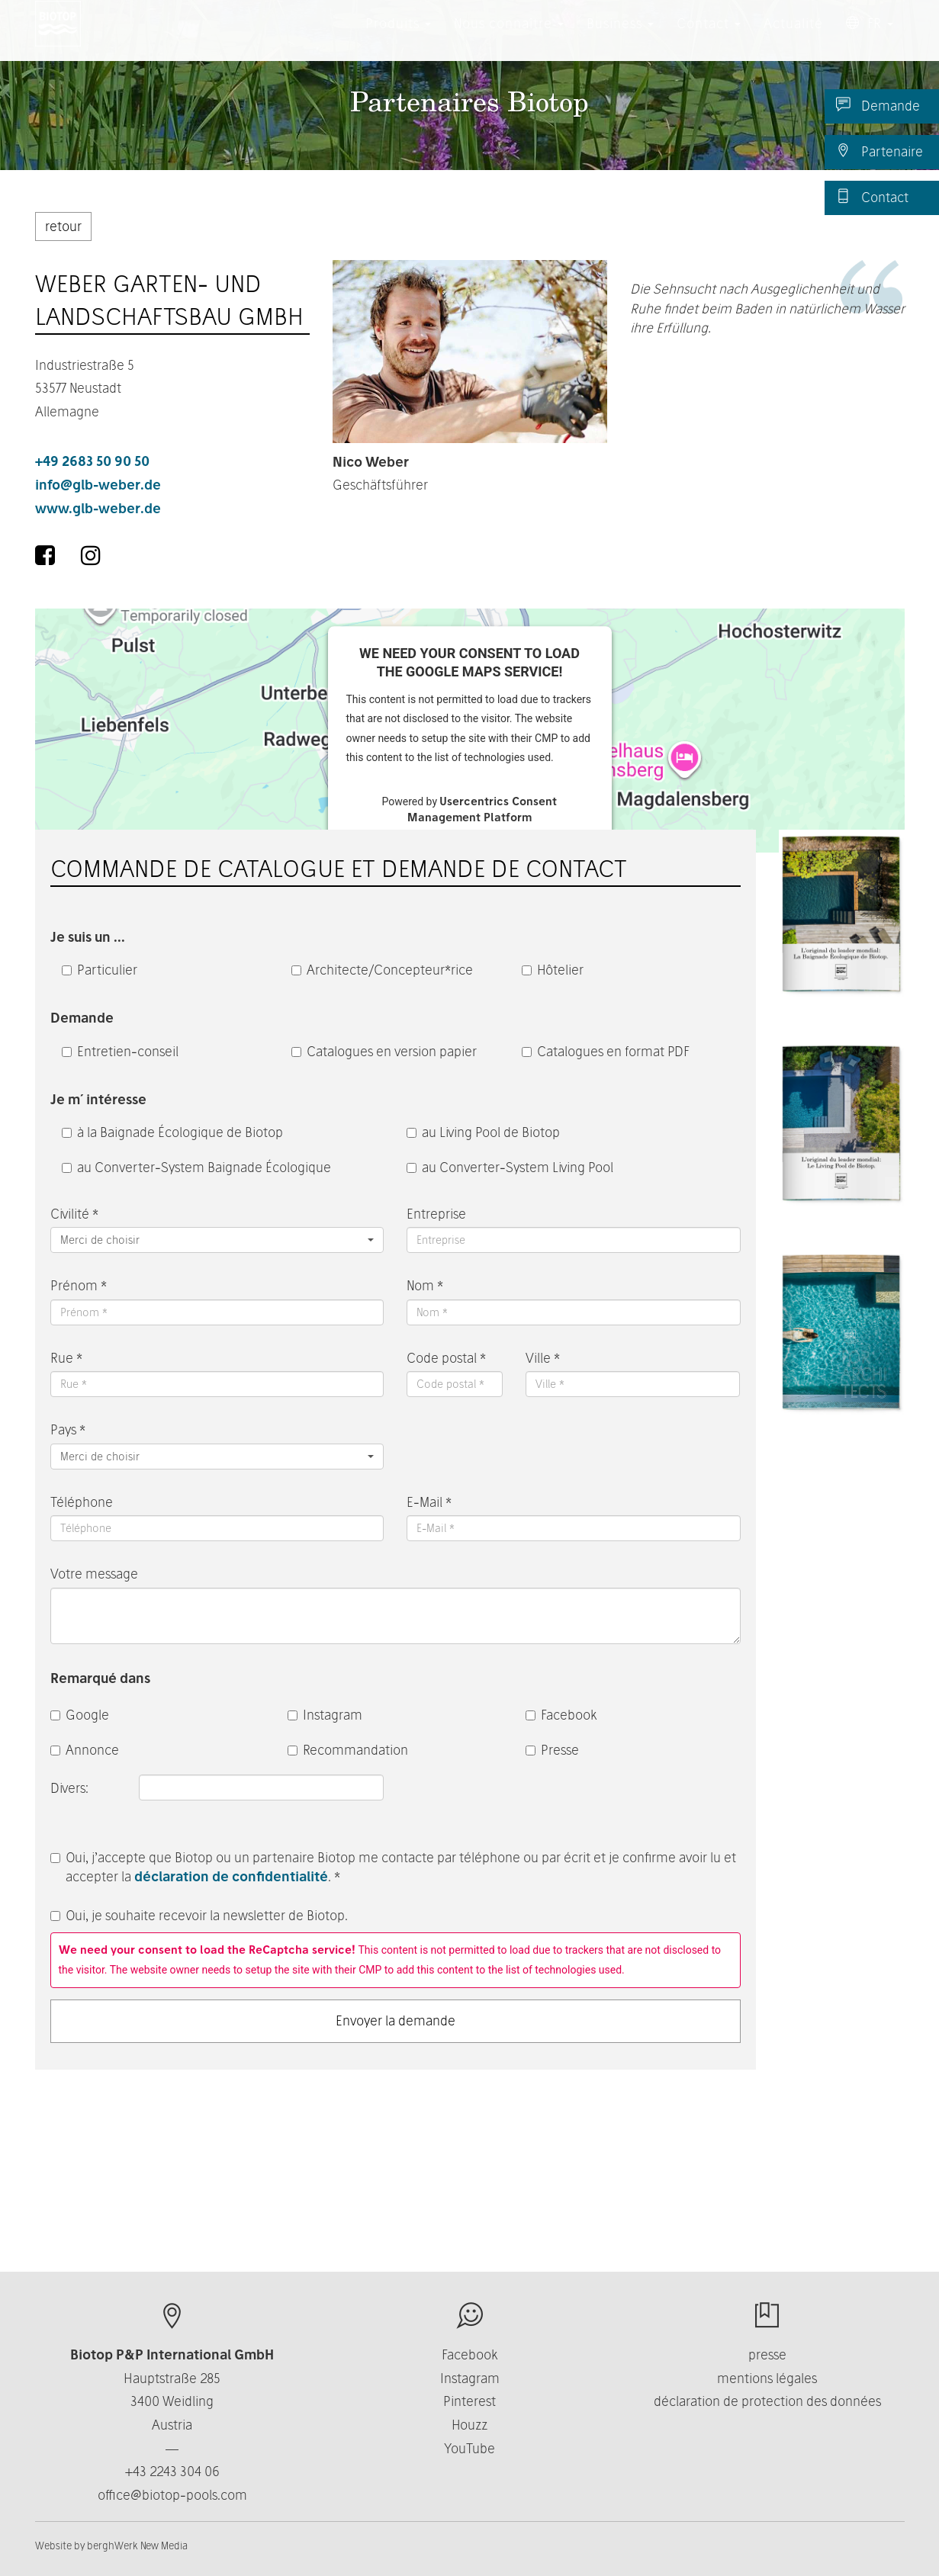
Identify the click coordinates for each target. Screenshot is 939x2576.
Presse (552, 1750)
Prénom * (78, 1285)
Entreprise (436, 1214)
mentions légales (767, 2378)
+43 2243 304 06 (172, 2471)
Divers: (71, 1788)
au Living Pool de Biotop (483, 1132)
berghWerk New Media (137, 2545)
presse (767, 2354)
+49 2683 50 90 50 (92, 461)
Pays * (67, 1429)
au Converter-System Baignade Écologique (196, 1167)
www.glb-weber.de (98, 508)
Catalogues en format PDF (606, 1051)
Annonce (84, 1750)
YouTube (469, 2448)
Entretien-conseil (120, 1051)
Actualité (793, 38)
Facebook (561, 1715)
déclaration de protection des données (767, 2401)
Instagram (325, 1715)
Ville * (543, 1358)
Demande (878, 105)
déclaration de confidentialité (231, 1876)
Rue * (66, 1358)
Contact (872, 196)
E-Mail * (429, 1502)
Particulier (99, 970)
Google (79, 1715)
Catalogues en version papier (384, 1051)
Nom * (425, 1285)
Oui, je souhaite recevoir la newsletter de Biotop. (199, 1915)
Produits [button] (398, 38)
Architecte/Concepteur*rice (382, 970)
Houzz (469, 2425)
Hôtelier (553, 970)
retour (63, 226)
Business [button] (620, 38)
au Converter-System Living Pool (510, 1167)
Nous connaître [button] (509, 38)
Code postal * (446, 1358)
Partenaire (879, 151)
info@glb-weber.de (98, 485)
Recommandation (348, 1750)
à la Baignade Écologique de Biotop (172, 1132)
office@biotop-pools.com (172, 2495)
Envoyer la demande (395, 2020)
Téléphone (81, 1502)
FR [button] (869, 38)
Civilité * (74, 1214)
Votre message (94, 1574)
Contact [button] (709, 38)
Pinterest (469, 2401)
